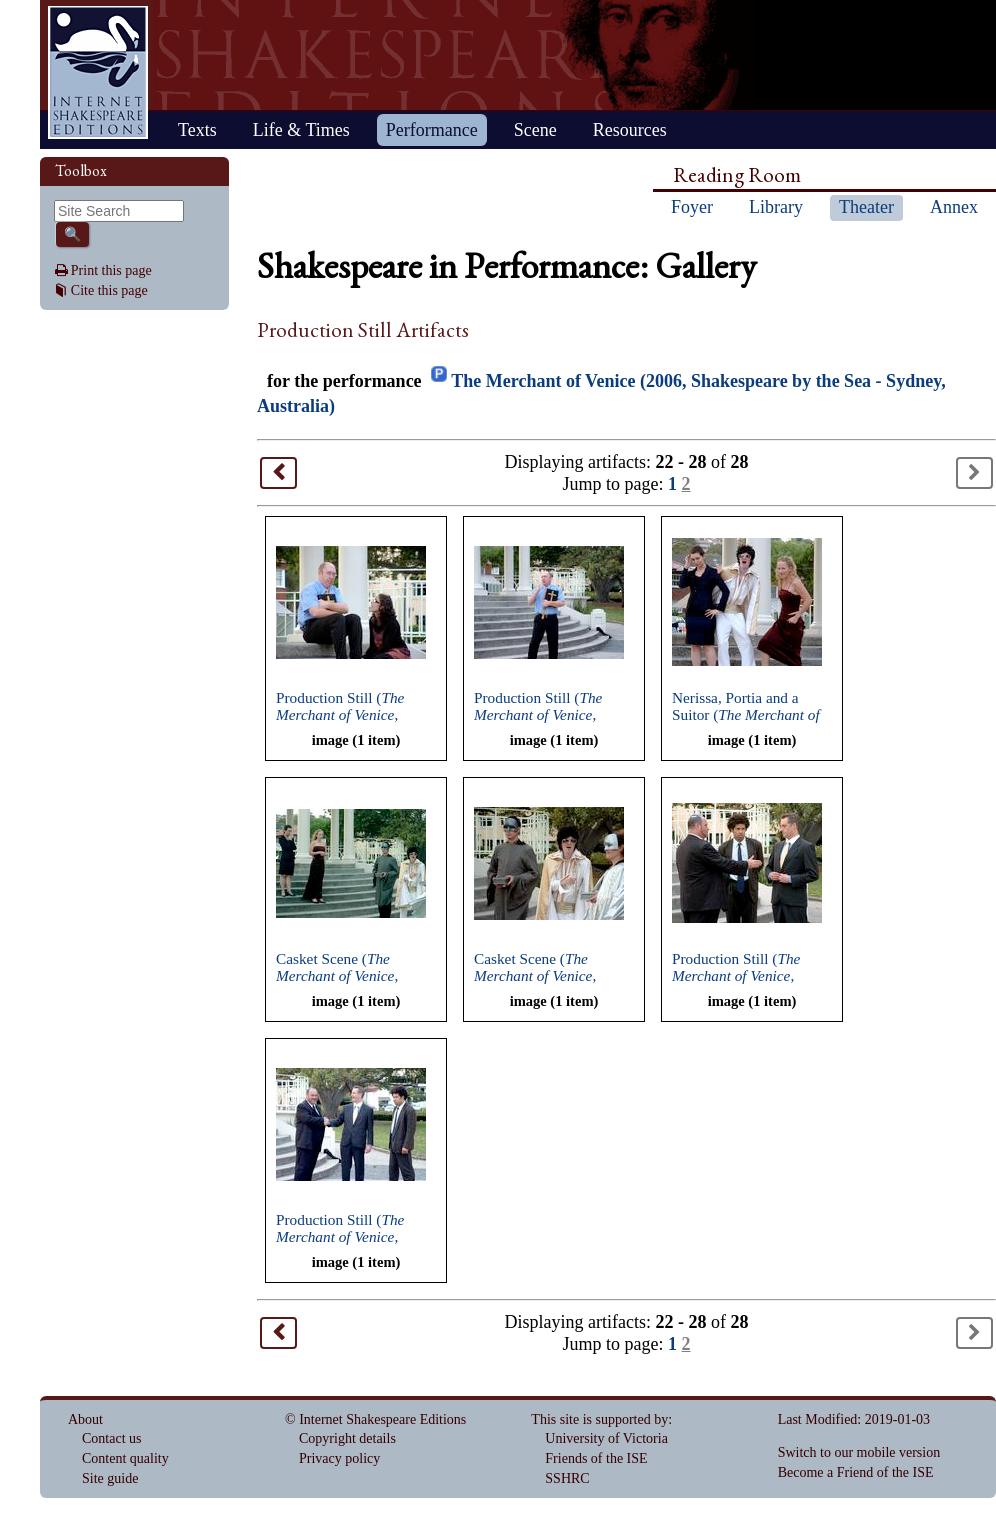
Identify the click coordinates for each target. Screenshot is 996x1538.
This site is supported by (599, 1419)
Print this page (111, 270)
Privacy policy (339, 1458)
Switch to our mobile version (859, 1452)
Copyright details (347, 1438)
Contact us (112, 1438)
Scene (535, 130)
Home (98, 72)
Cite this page (109, 290)
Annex (954, 207)
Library (776, 207)
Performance (432, 130)
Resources (630, 130)
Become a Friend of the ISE (856, 1472)
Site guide (110, 1478)
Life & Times (301, 130)
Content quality (125, 1458)
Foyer (692, 207)
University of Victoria (606, 1438)
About (85, 1419)
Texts (197, 130)
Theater (866, 207)
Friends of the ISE (596, 1458)
